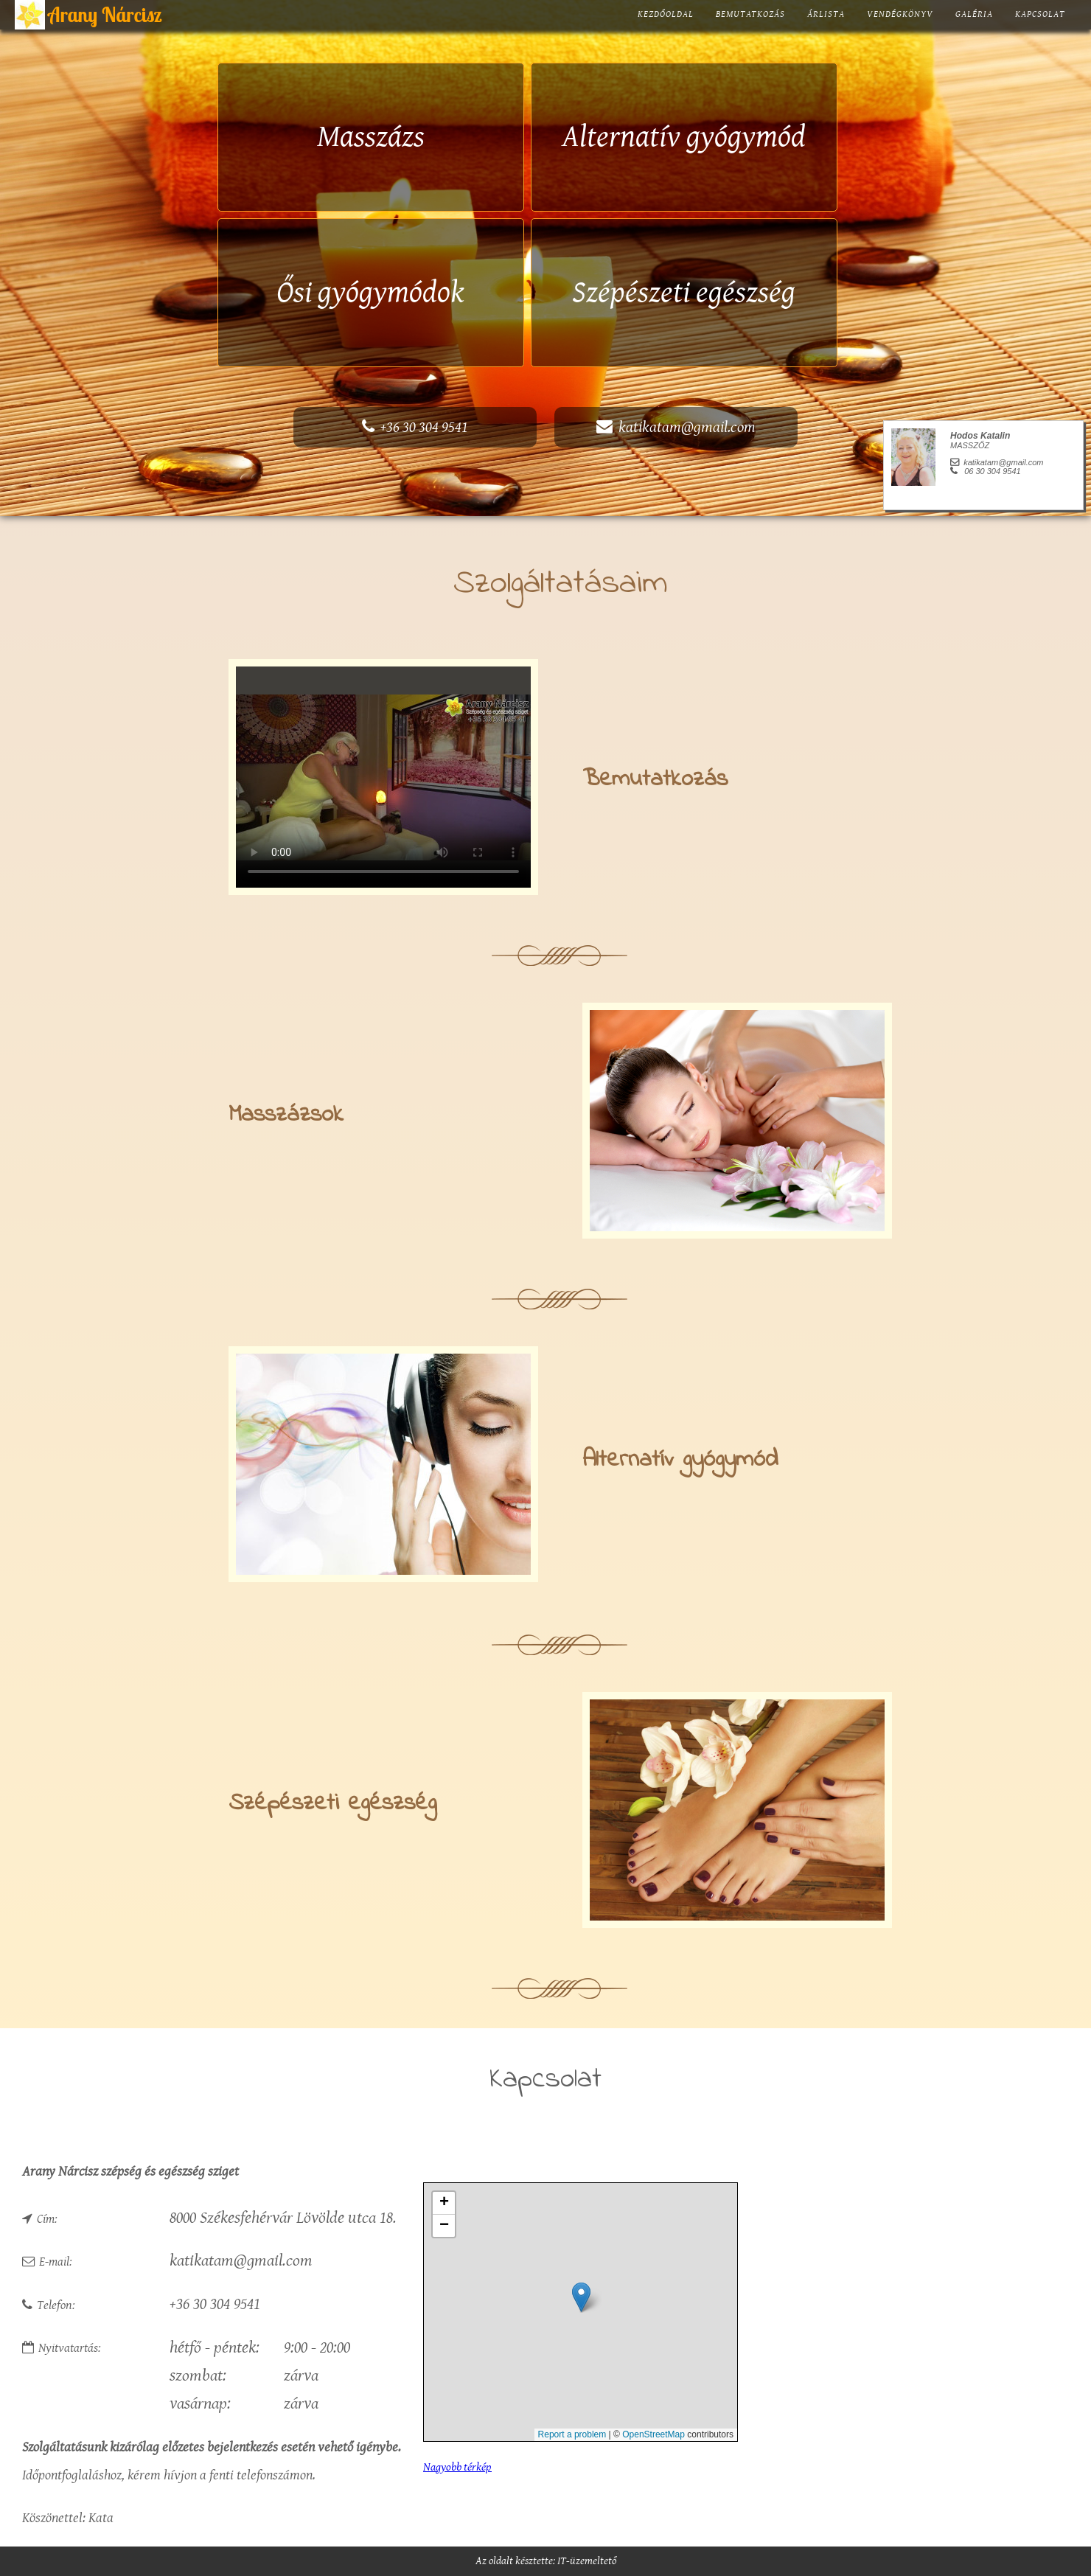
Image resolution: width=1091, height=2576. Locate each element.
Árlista (826, 14)
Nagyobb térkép (457, 2467)
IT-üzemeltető (586, 2561)
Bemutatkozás (750, 14)
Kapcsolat (1040, 14)
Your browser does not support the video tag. (383, 777)
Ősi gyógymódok (370, 292)
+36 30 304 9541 (415, 427)
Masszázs (371, 137)
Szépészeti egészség (683, 292)
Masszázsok (286, 1115)
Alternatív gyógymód (684, 137)
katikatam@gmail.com (676, 427)
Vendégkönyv (900, 14)
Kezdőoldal (666, 14)
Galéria (974, 14)
